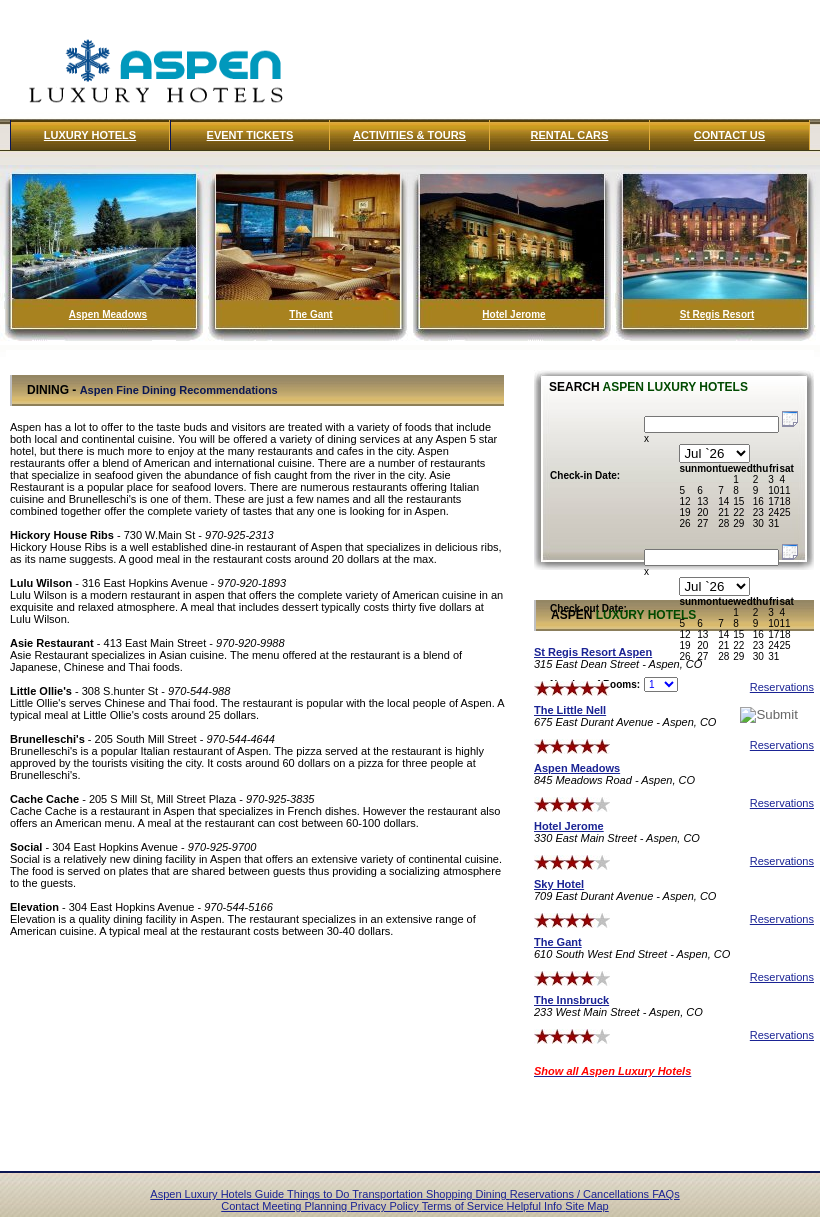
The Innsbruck (571, 1000)
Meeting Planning (306, 1206)
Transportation (389, 1194)
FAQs (666, 1194)
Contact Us (729, 135)
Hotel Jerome (513, 314)
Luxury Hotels (90, 135)
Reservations (782, 687)
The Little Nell (570, 710)
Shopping (451, 1194)
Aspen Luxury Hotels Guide (218, 1194)
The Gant (310, 314)
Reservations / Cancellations (581, 1194)
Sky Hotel (559, 884)
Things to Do (319, 1194)
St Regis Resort (717, 314)
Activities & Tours (409, 135)
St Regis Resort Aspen (593, 652)
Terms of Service (464, 1206)
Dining (492, 1194)
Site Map (586, 1206)
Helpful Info (536, 1206)
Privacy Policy (385, 1206)
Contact (241, 1206)
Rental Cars (570, 135)
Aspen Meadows (108, 314)
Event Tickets (250, 135)
